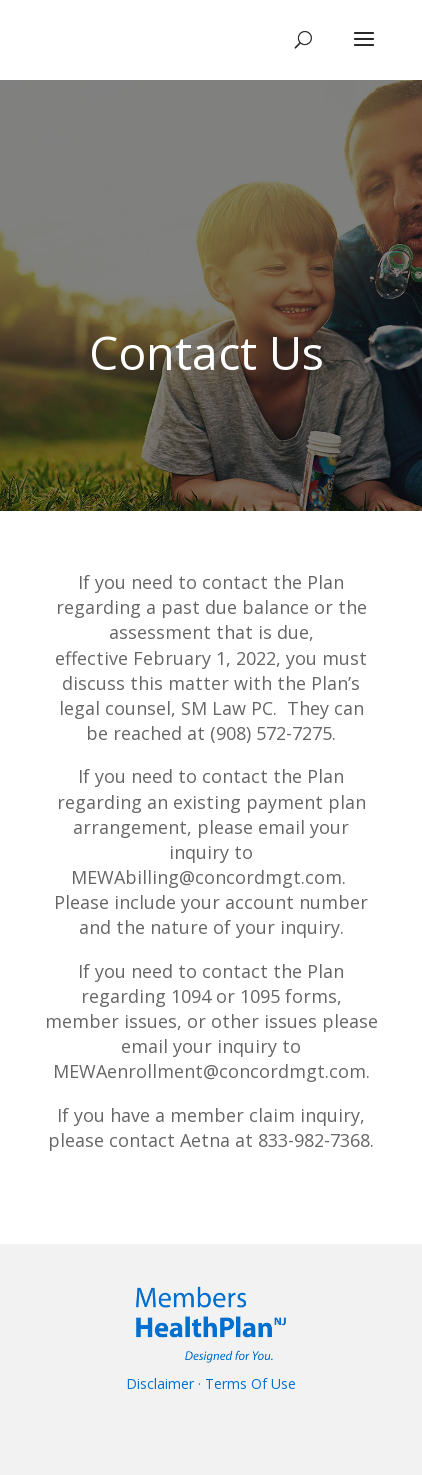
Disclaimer (160, 1383)
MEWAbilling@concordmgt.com (206, 877)
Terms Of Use (250, 1383)
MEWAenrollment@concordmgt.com (209, 1071)
